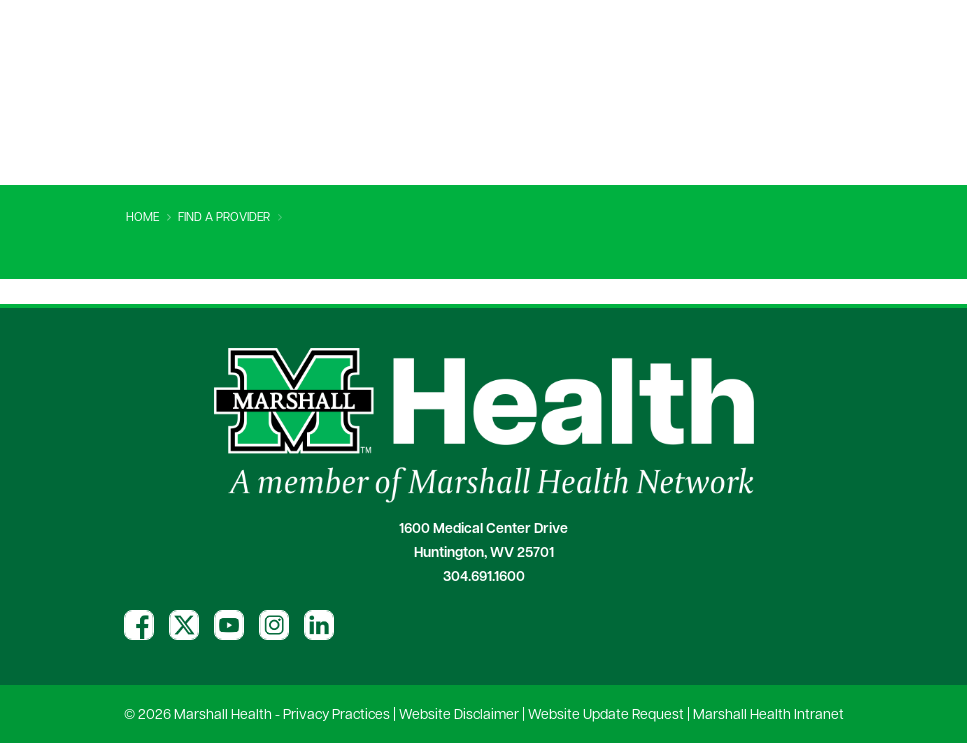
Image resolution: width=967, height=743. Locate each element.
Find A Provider (224, 218)
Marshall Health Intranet (768, 715)
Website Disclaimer (459, 715)
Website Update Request (606, 715)
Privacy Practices (336, 715)
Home (142, 218)
